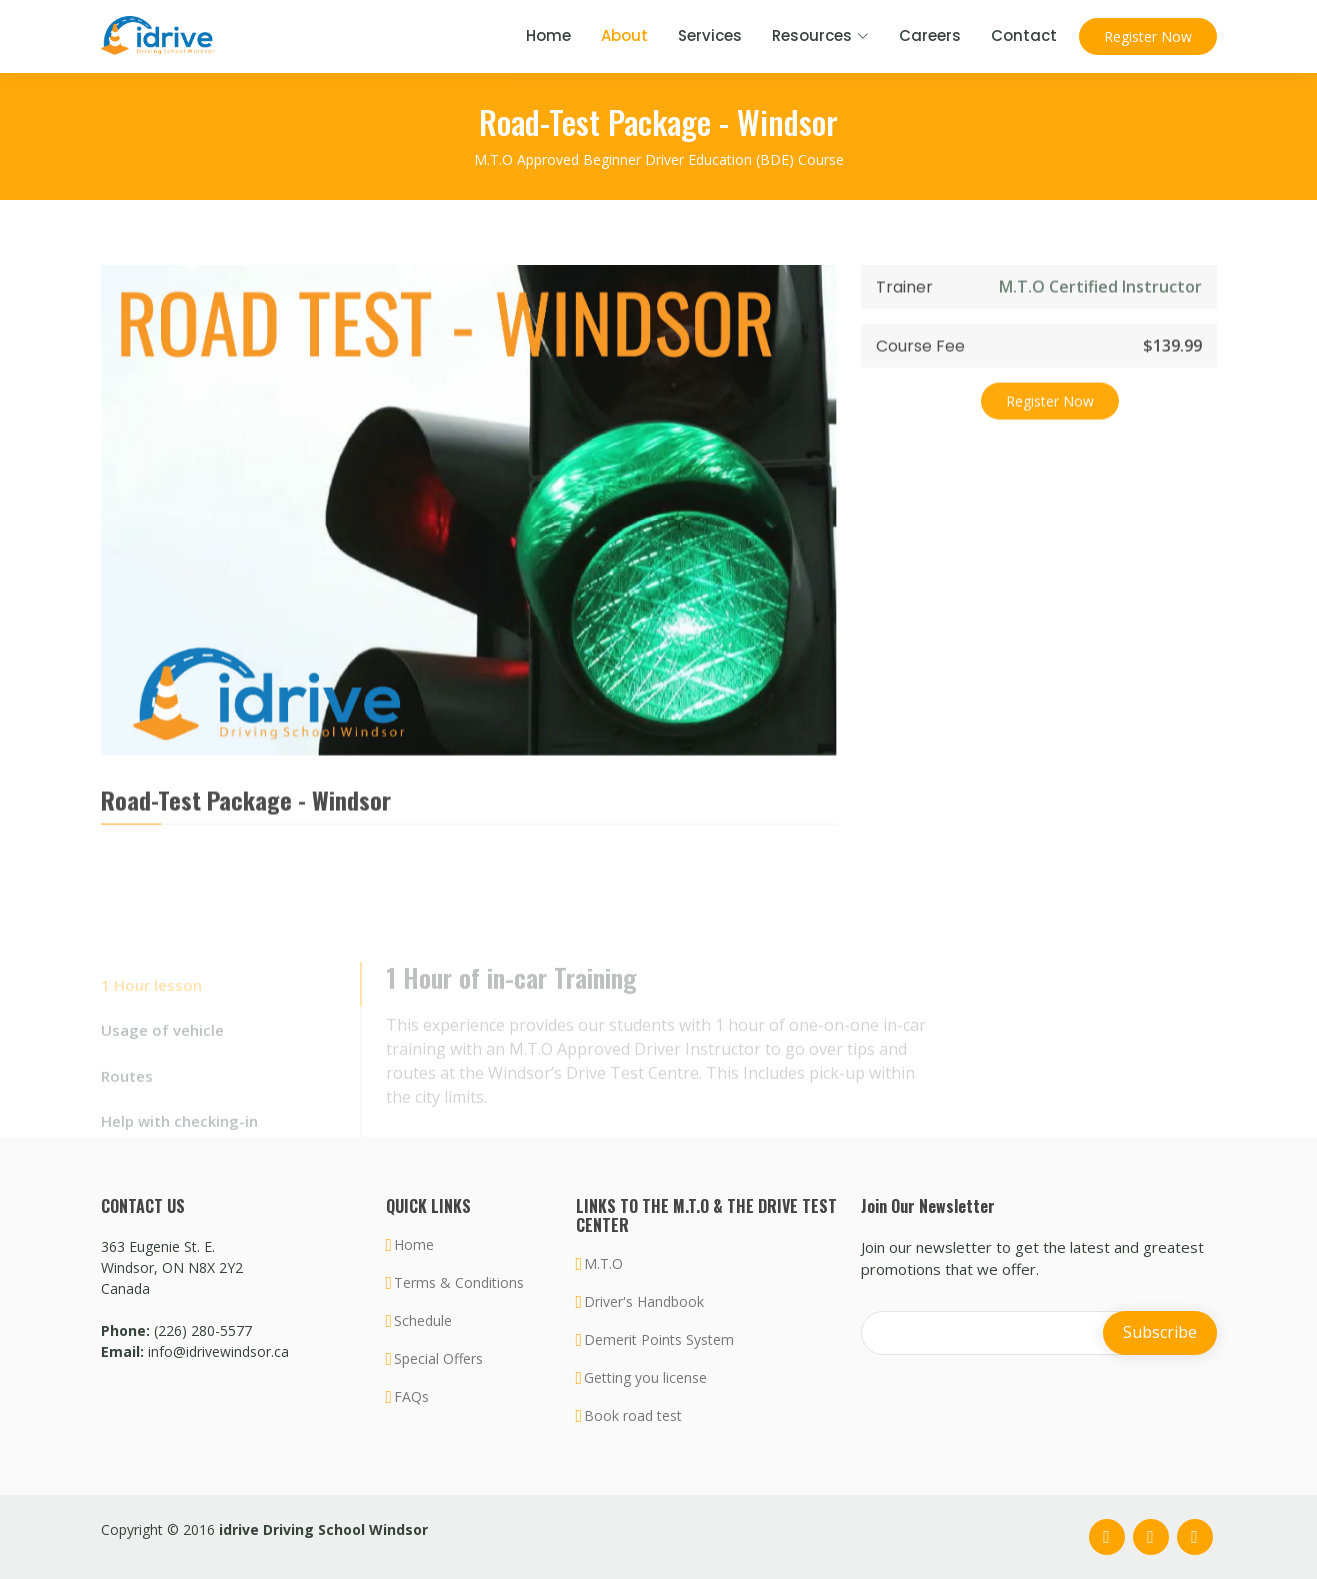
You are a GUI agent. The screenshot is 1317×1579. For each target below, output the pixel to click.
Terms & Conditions (459, 1283)
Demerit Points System (659, 1340)
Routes (127, 1094)
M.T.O (603, 1264)
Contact (1024, 35)
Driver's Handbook (644, 1302)
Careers (930, 35)
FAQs (411, 1397)
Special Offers (438, 1359)
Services (710, 35)
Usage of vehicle (162, 1048)
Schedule (423, 1321)
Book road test (633, 1416)
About (624, 35)
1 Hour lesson (151, 1003)
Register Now (1148, 36)
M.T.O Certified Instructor (1100, 299)
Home (548, 35)
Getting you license (645, 1378)
